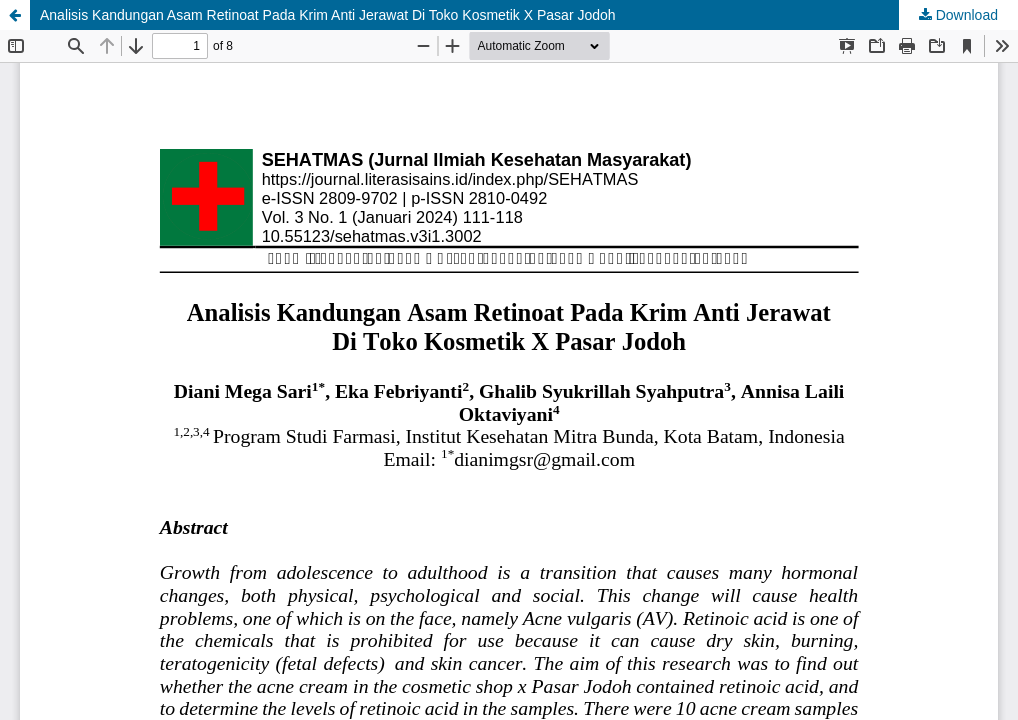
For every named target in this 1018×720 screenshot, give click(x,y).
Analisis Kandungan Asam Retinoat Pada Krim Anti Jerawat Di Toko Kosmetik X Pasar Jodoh (328, 15)
